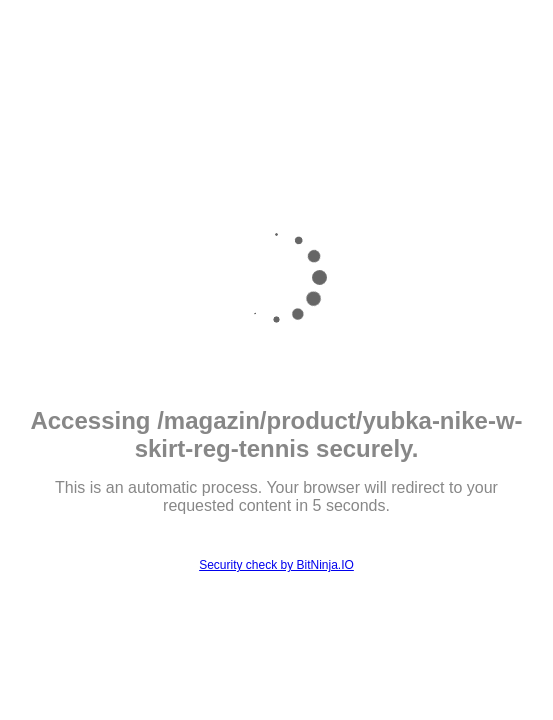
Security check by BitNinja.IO (276, 565)
